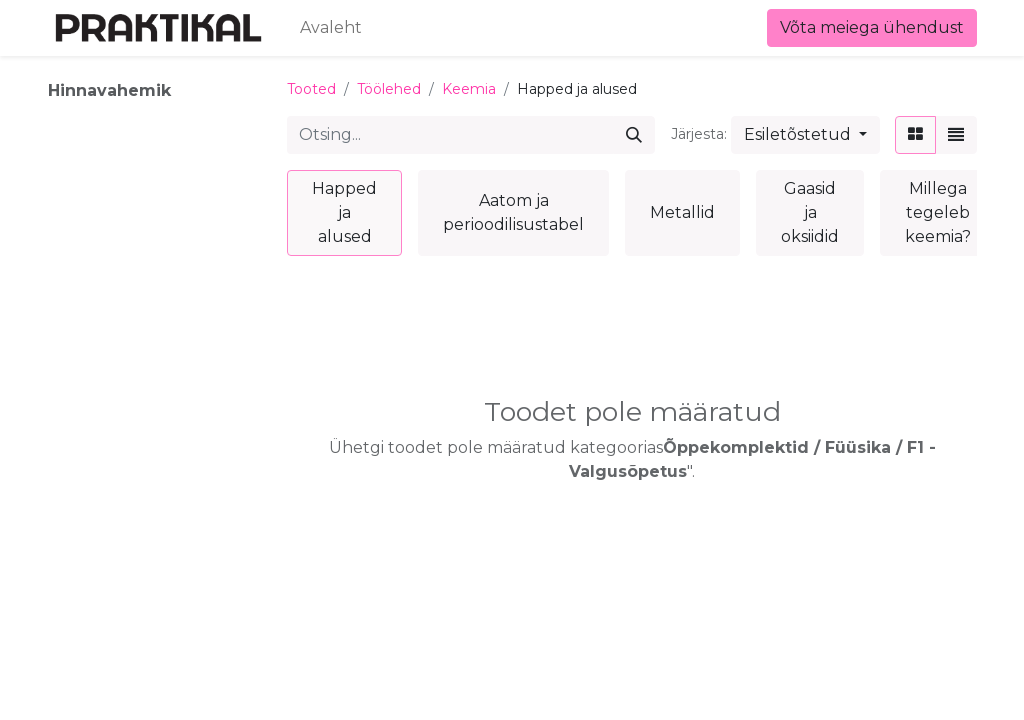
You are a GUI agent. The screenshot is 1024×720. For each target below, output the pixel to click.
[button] (805, 135)
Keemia (469, 89)
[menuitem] (331, 28)
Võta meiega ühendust (872, 27)
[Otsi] (634, 135)
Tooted (311, 89)
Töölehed (389, 89)
